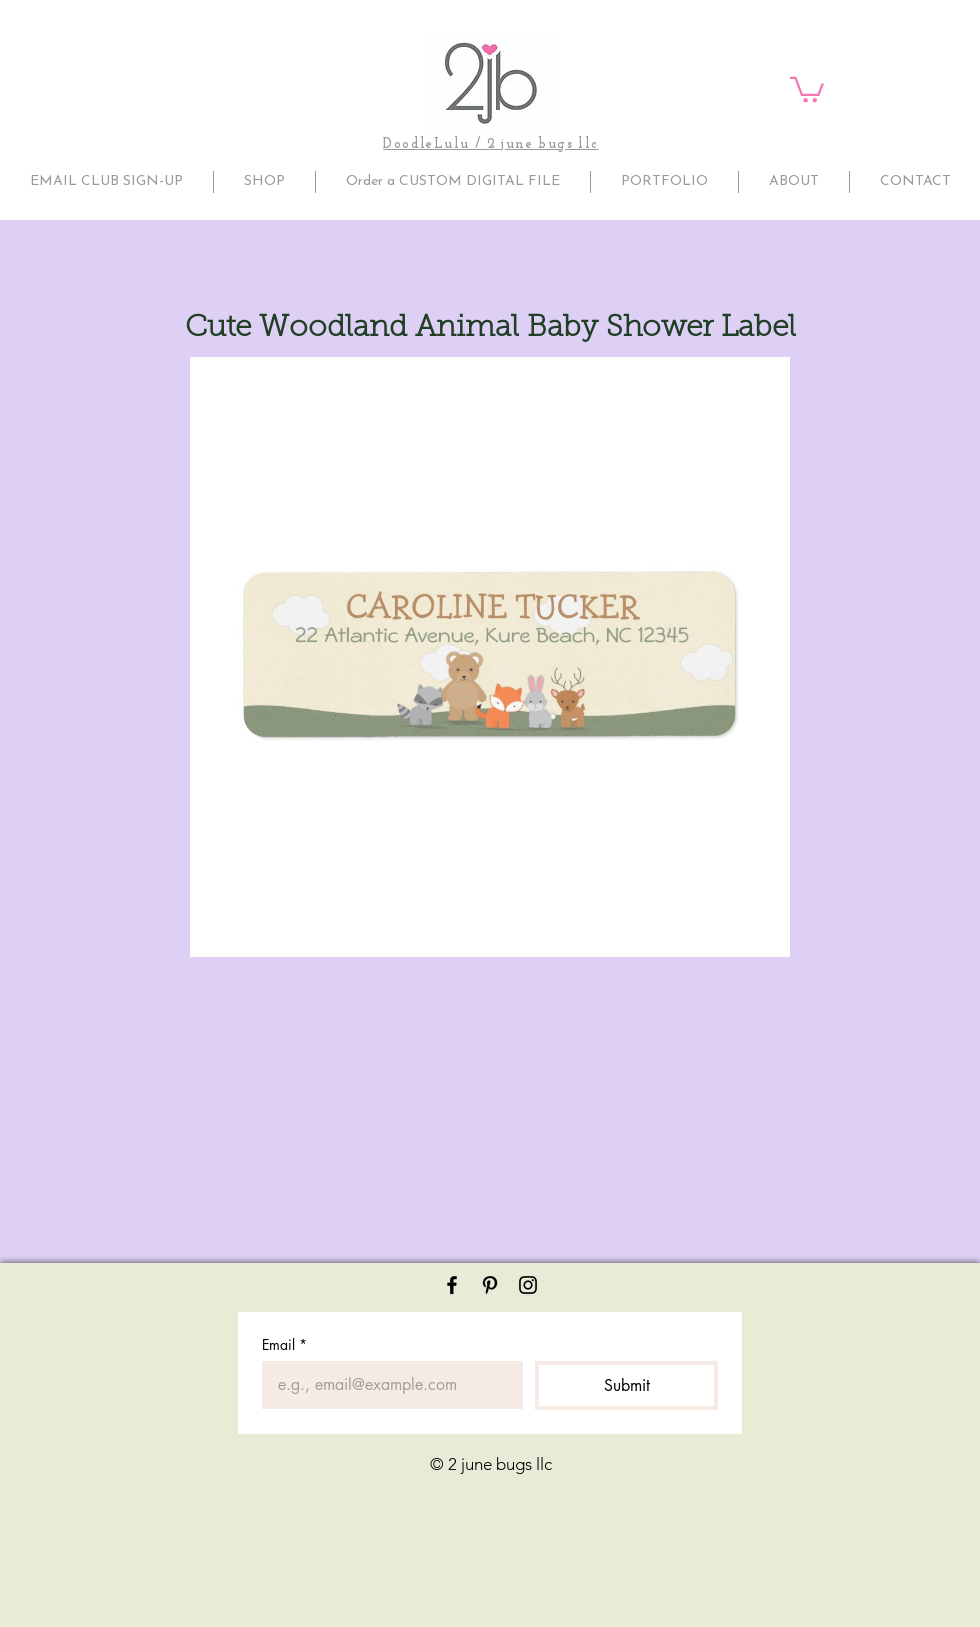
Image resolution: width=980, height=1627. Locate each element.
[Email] (386, 1385)
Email (284, 1344)
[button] (807, 88)
